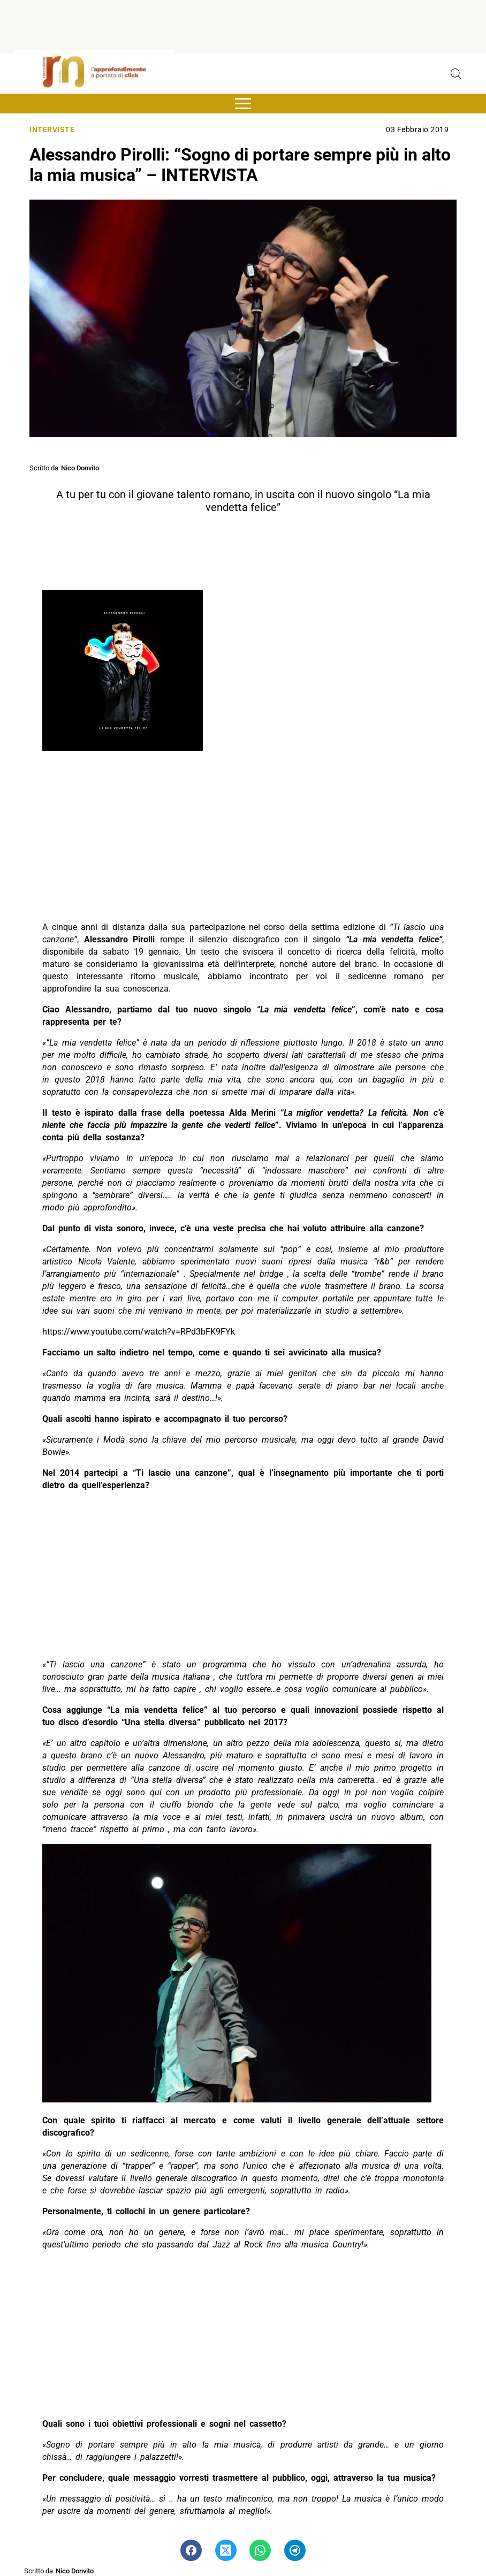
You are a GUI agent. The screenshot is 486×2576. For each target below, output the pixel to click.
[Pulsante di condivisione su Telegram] (295, 2550)
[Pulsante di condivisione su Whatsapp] (260, 2550)
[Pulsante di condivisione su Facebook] (191, 2550)
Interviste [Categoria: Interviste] (51, 129)
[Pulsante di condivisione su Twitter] (226, 2550)
